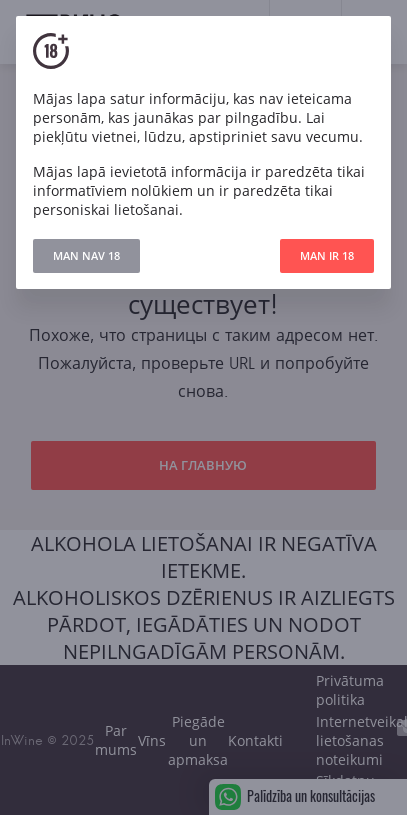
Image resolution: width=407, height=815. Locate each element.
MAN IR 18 (327, 255)
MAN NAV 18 (86, 255)
